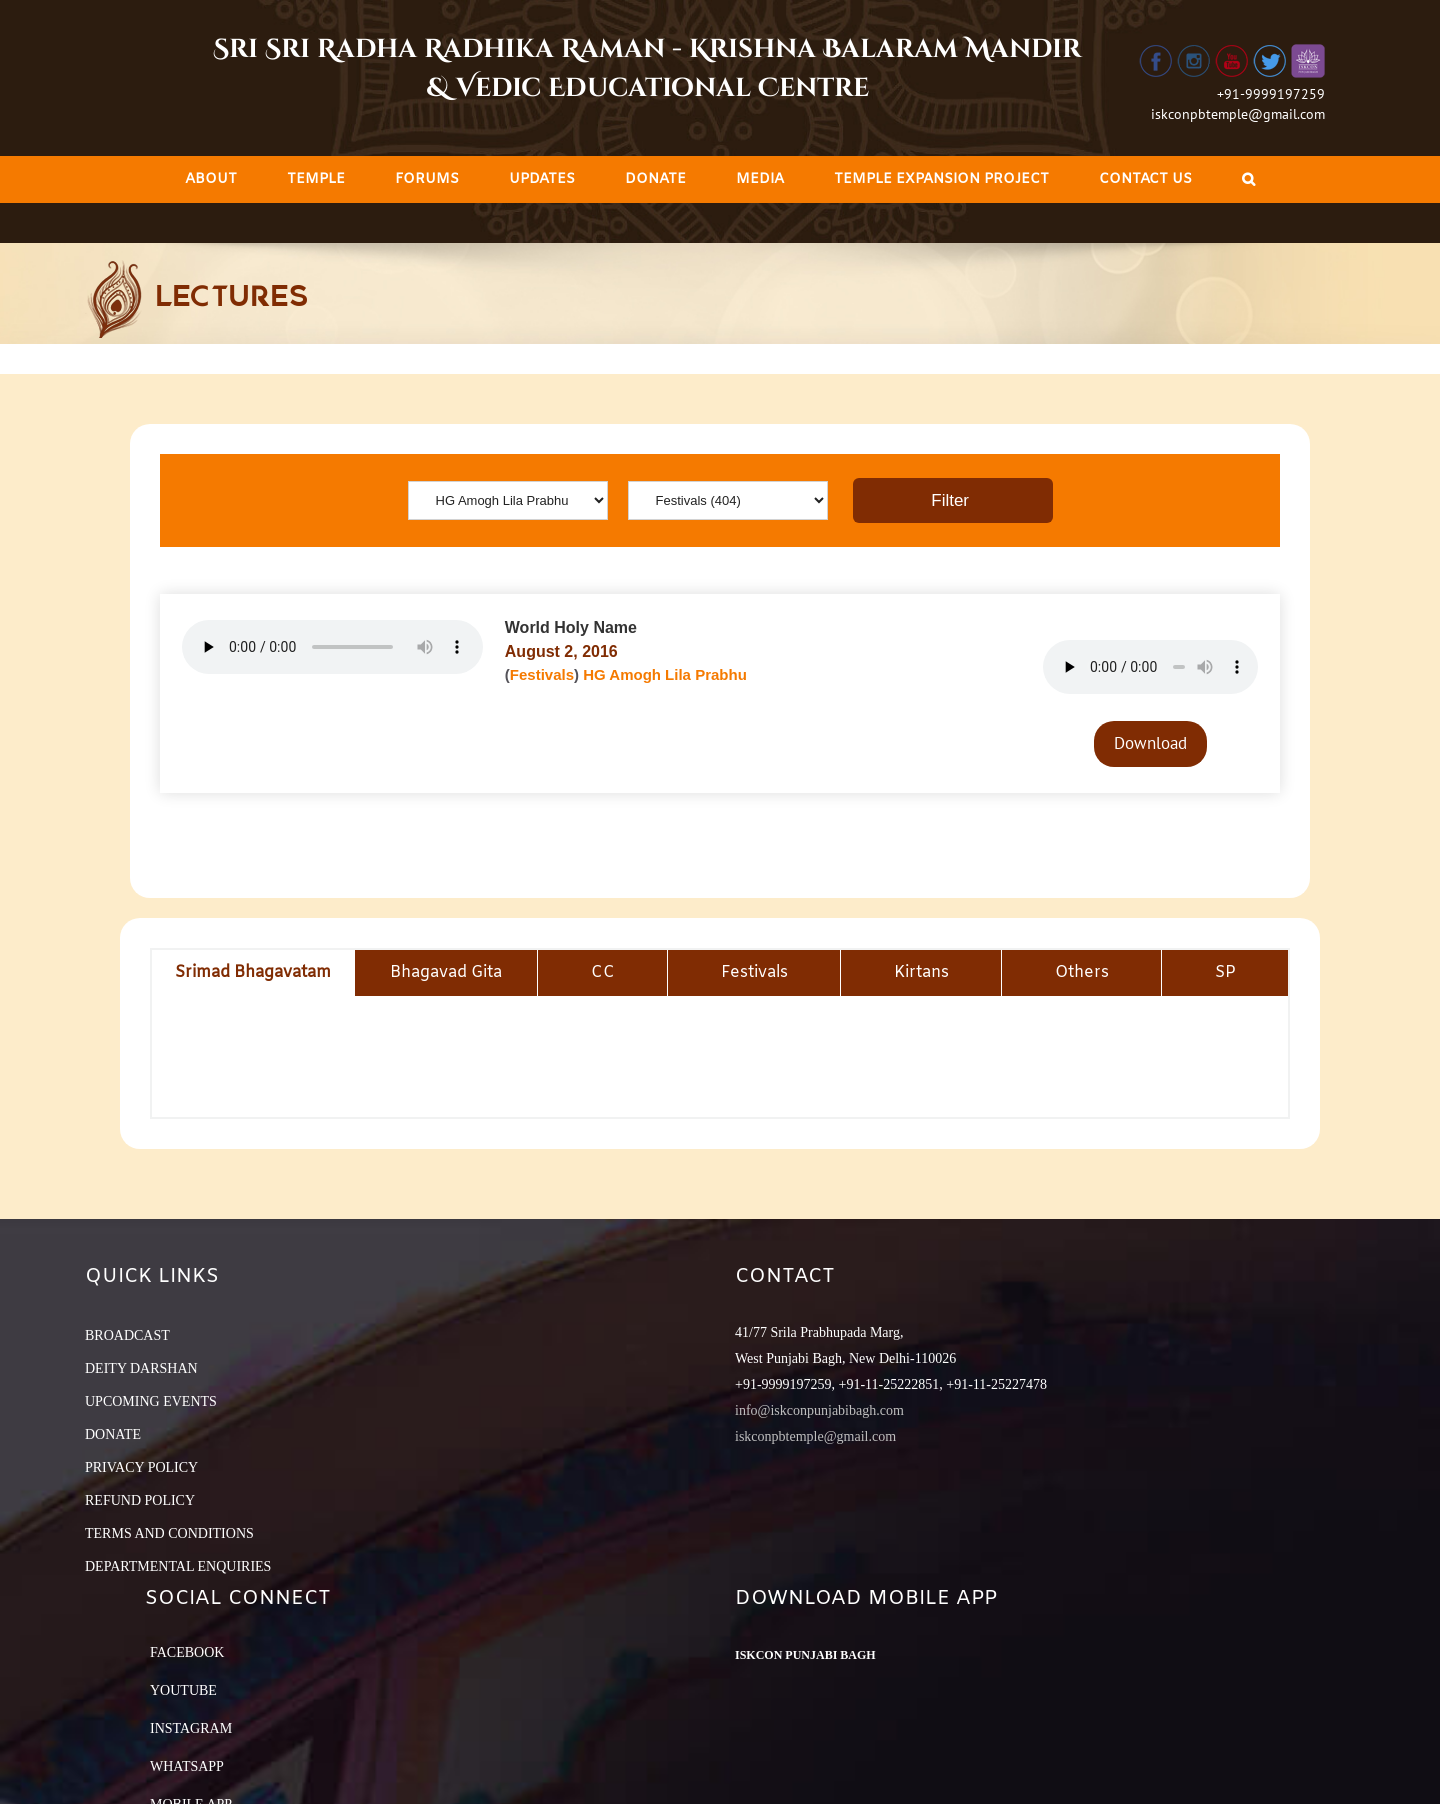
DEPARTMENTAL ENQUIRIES (178, 1566)
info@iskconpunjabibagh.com (819, 1410)
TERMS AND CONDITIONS (169, 1533)
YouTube (183, 1690)
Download (1150, 743)
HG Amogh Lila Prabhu (665, 674)
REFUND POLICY (140, 1500)
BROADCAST (127, 1335)
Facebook (187, 1652)
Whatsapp (187, 1766)
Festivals (542, 674)
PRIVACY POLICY (141, 1467)
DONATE (113, 1434)
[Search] (1248, 179)
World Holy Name (571, 627)
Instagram (191, 1728)
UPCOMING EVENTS (151, 1401)
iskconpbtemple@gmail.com (1238, 114)
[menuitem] (211, 179)
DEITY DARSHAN (141, 1368)
